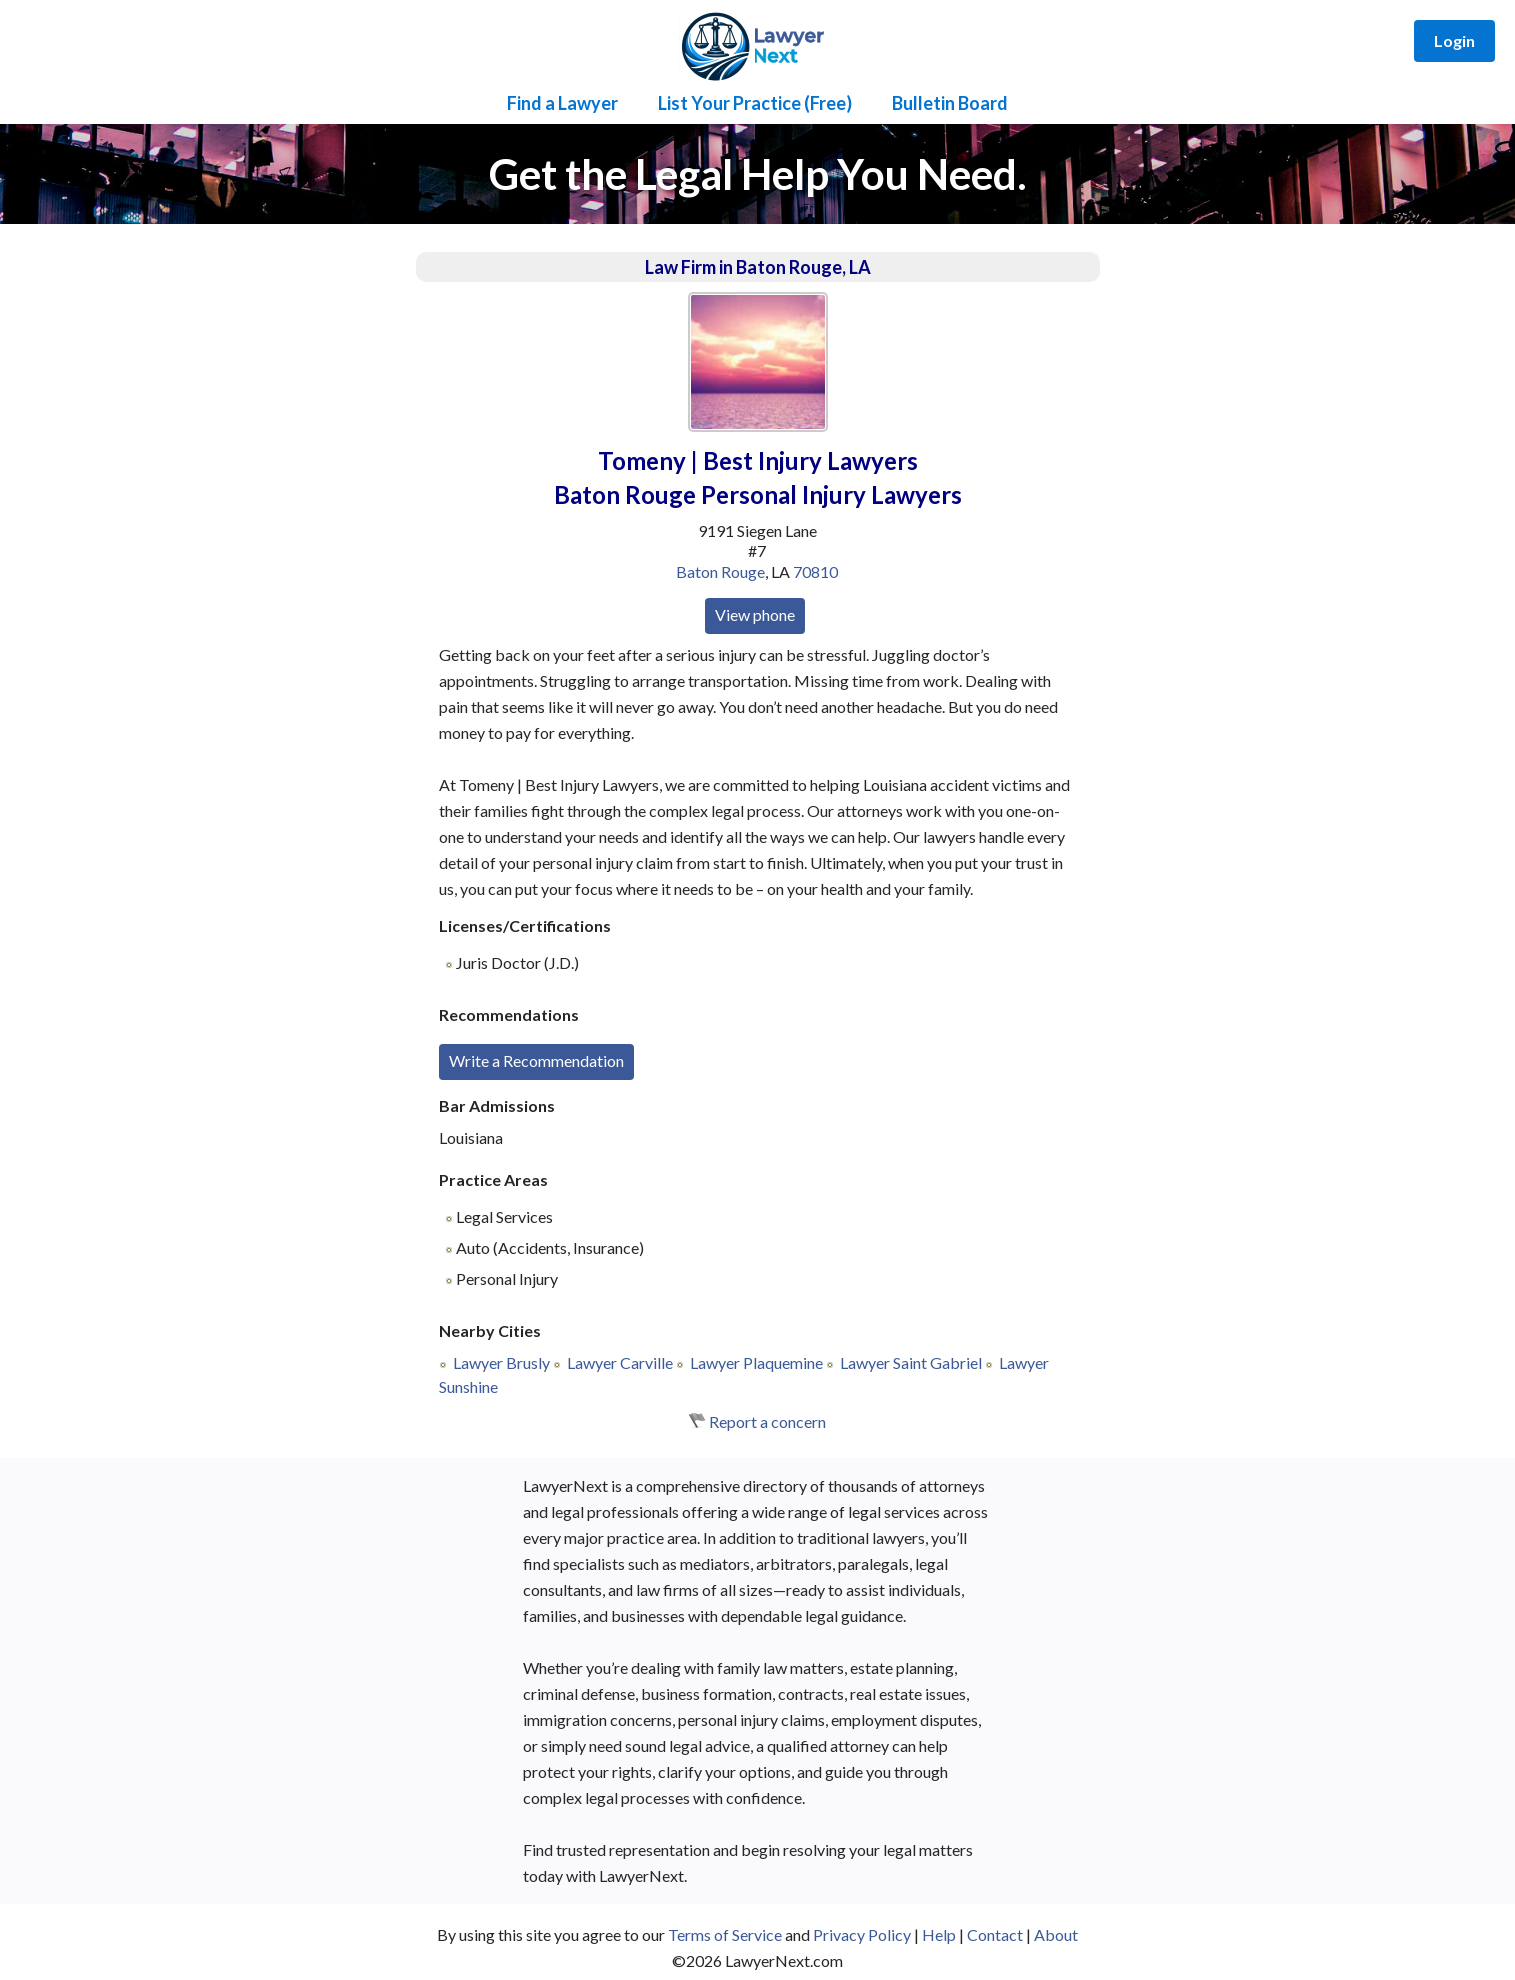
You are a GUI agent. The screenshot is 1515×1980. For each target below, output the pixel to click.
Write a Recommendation (536, 1060)
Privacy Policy (862, 1934)
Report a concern (767, 1421)
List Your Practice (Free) (755, 103)
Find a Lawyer (562, 103)
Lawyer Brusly (501, 1362)
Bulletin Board (950, 103)
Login (1454, 40)
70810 (815, 571)
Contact (995, 1934)
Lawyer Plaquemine (756, 1362)
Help (939, 1934)
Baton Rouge (720, 571)
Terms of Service (725, 1934)
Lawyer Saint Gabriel (911, 1362)
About (1056, 1934)
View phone (755, 614)
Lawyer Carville (620, 1362)
